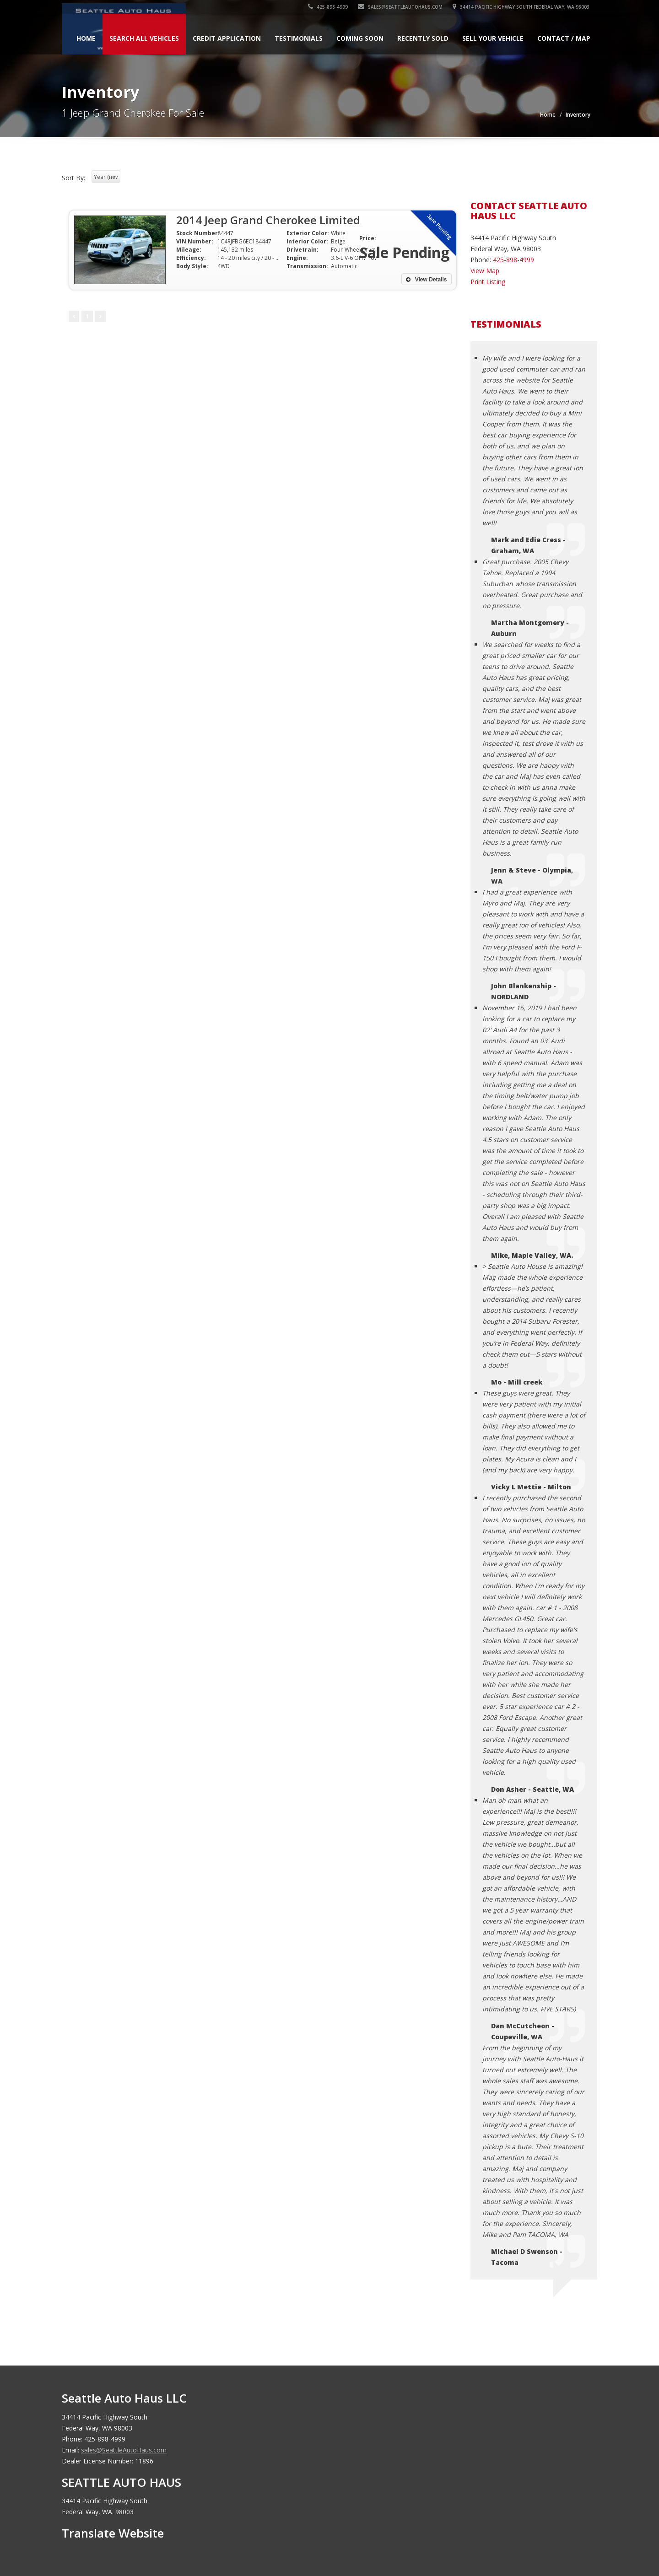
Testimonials (299, 38)
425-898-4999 (329, 7)
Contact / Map (563, 38)
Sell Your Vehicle (493, 38)
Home (86, 38)
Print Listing (487, 281)
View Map (484, 270)
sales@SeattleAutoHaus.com (401, 7)
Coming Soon (360, 38)
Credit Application (227, 38)
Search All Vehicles (144, 38)
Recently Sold (422, 38)
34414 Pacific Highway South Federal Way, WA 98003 (522, 7)
